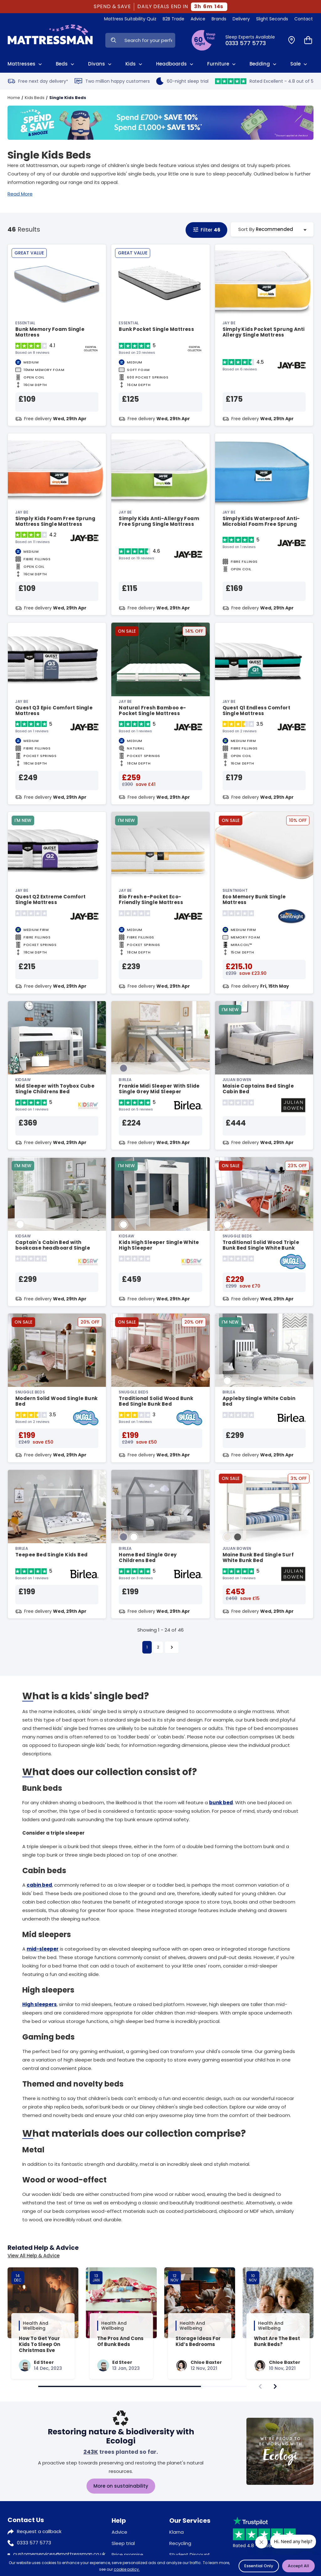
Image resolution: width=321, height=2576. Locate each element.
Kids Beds (35, 98)
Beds (66, 63)
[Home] (50, 40)
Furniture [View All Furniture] (222, 63)
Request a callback (39, 2531)
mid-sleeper (43, 1949)
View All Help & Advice (34, 2255)
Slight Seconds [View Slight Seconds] (272, 19)
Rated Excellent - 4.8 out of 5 (264, 81)
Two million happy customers (112, 81)
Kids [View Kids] (134, 63)
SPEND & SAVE (112, 6)
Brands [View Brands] (219, 19)
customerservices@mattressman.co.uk (59, 2554)
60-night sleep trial (182, 81)
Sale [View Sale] (299, 63)
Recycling (180, 2543)
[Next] (172, 1647)
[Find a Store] (292, 40)
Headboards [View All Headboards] (175, 63)
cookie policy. (127, 2569)
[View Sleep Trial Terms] (203, 40)
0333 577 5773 (34, 2542)
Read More (20, 193)
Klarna (176, 2532)
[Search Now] (113, 40)
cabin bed (39, 1885)
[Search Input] (148, 40)
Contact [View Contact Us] (303, 19)
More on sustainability (120, 2486)
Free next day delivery (38, 81)
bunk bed (221, 1802)
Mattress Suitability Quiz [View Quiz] (130, 19)
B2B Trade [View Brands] (173, 19)
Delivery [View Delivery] (241, 19)
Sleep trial (123, 2543)
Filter (206, 229)
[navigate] (275, 2386)
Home (14, 98)
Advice (119, 2532)
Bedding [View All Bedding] (264, 63)
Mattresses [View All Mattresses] (25, 63)
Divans (100, 63)
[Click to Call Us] (252, 40)
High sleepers (39, 2004)
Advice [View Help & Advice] (198, 19)
